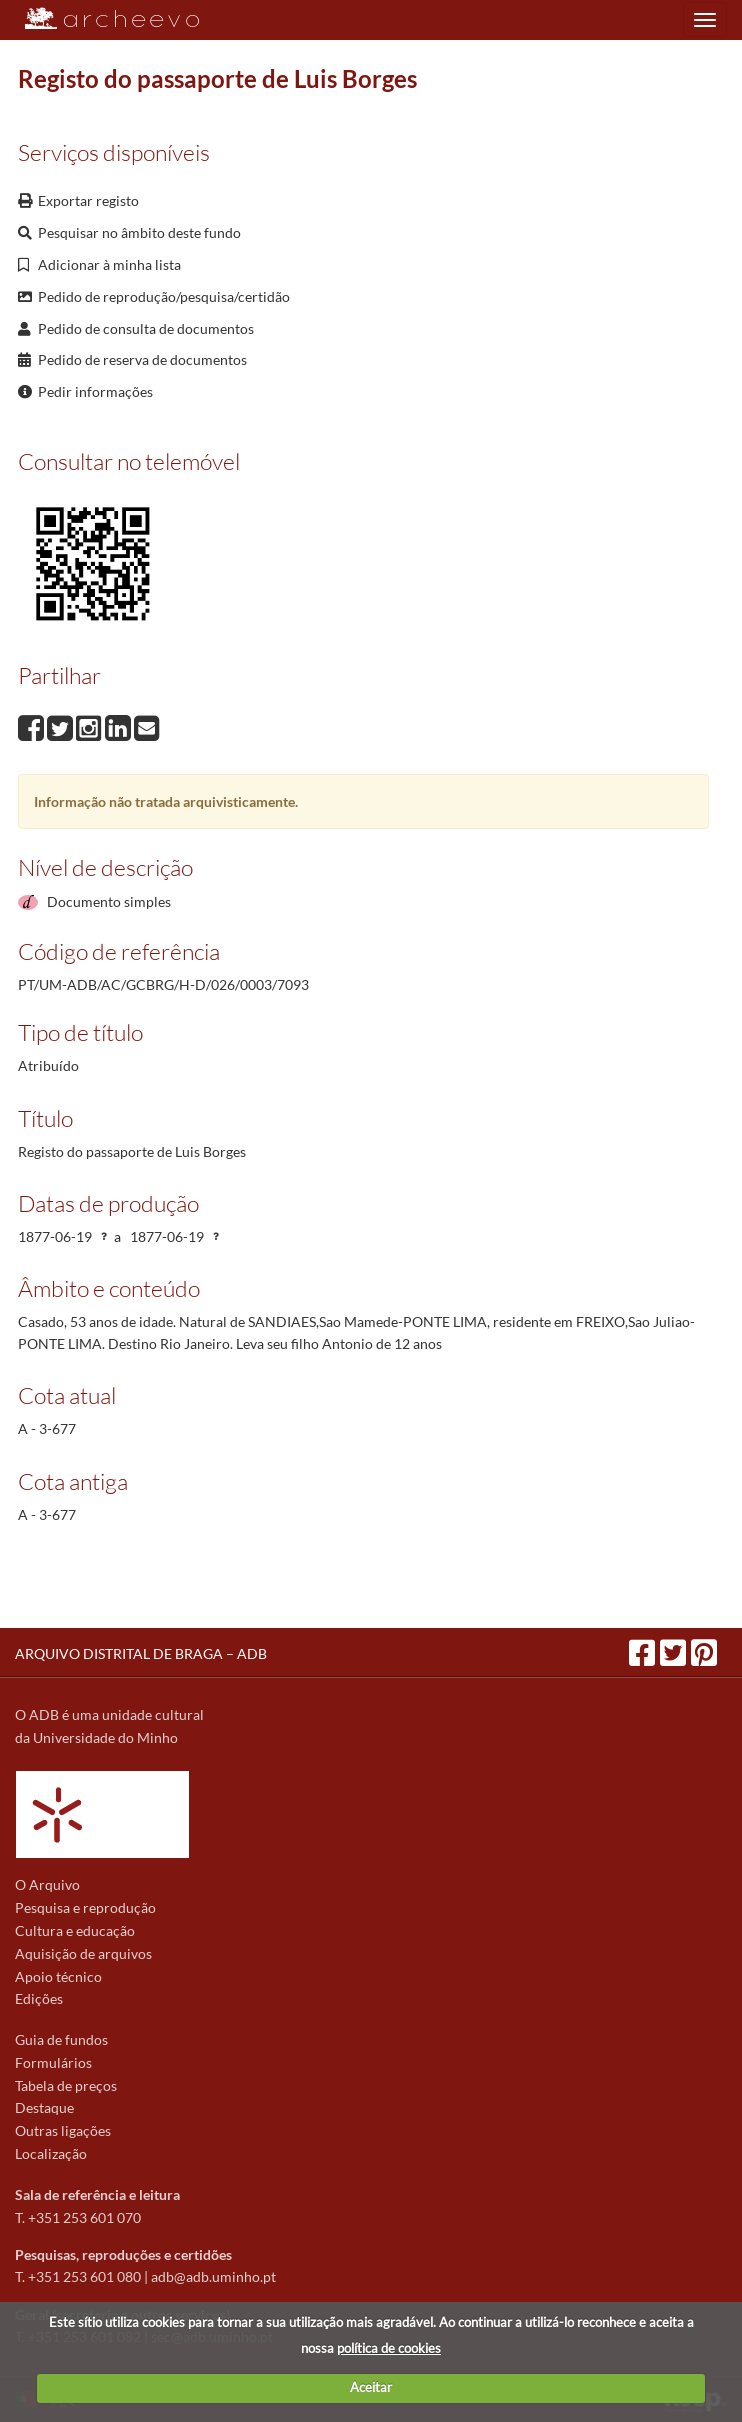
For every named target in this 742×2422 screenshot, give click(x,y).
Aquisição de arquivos (83, 1953)
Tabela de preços (66, 2085)
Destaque (44, 2107)
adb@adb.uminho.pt (213, 2276)
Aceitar (371, 2387)
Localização (51, 2153)
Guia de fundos (61, 2039)
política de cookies (389, 2348)
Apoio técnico (58, 1976)
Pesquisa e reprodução (85, 1907)
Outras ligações (63, 2130)
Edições (39, 1998)
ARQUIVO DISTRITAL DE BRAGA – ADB (141, 1653)
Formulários (53, 2062)
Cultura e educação (75, 1930)
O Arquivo (47, 1884)
